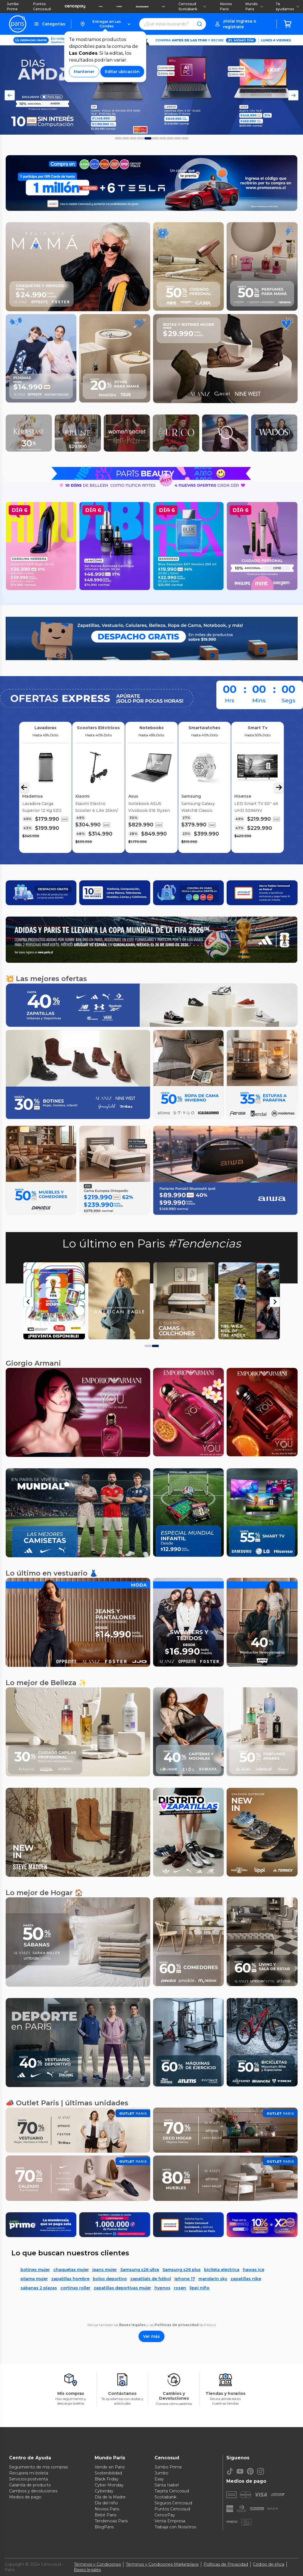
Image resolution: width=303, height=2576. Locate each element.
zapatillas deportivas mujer (122, 2287)
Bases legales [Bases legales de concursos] (87, 2569)
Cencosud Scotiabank (192, 6)
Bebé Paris (105, 2515)
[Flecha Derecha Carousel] (279, 787)
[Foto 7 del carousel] (170, 138)
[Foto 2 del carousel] (133, 138)
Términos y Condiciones (97, 2564)
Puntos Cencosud (42, 6)
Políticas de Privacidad (226, 2564)
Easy (159, 2479)
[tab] (148, 1346)
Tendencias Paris (111, 2521)
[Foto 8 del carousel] (177, 138)
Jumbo (161, 2473)
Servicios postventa (28, 2479)
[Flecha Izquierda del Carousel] (10, 95)
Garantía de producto (30, 2485)
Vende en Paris (110, 2467)
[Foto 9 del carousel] (185, 138)
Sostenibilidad (108, 2473)
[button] (105, 24)
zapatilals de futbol (150, 2278)
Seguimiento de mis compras (38, 2467)
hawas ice (253, 2269)
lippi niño (200, 2287)
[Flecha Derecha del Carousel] (293, 95)
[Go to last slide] (28, 1302)
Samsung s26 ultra (139, 2269)
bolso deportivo (110, 2278)
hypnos (162, 2287)
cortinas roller (75, 2287)
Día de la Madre (110, 2497)
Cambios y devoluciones (33, 2491)
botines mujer (35, 2269)
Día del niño (106, 2503)
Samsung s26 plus (181, 2269)
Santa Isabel (166, 2485)
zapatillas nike (246, 2278)
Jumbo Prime (13, 6)
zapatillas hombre (70, 2278)
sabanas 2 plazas (39, 2287)
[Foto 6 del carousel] (162, 138)
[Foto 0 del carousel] (118, 138)
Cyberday (104, 2491)
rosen (180, 2287)
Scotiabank (165, 2497)
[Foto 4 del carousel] (148, 138)
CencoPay (164, 2515)
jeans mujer (104, 2269)
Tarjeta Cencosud (171, 2491)
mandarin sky (212, 2278)
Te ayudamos (288, 6)
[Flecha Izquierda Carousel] (24, 787)
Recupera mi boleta (28, 2473)
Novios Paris (226, 6)
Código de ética (268, 2564)
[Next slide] (275, 1302)
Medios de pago (25, 2497)
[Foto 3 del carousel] (140, 138)
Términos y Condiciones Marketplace (162, 2564)
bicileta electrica (221, 2269)
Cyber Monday (109, 2485)
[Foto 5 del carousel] (155, 138)
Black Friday (107, 2479)
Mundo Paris (254, 6)
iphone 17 (184, 2278)
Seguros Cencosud (173, 2503)
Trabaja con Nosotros (175, 2527)
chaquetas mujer (71, 2269)
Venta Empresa (169, 2521)
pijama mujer (34, 2278)
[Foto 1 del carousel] (125, 138)
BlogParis (104, 2527)
